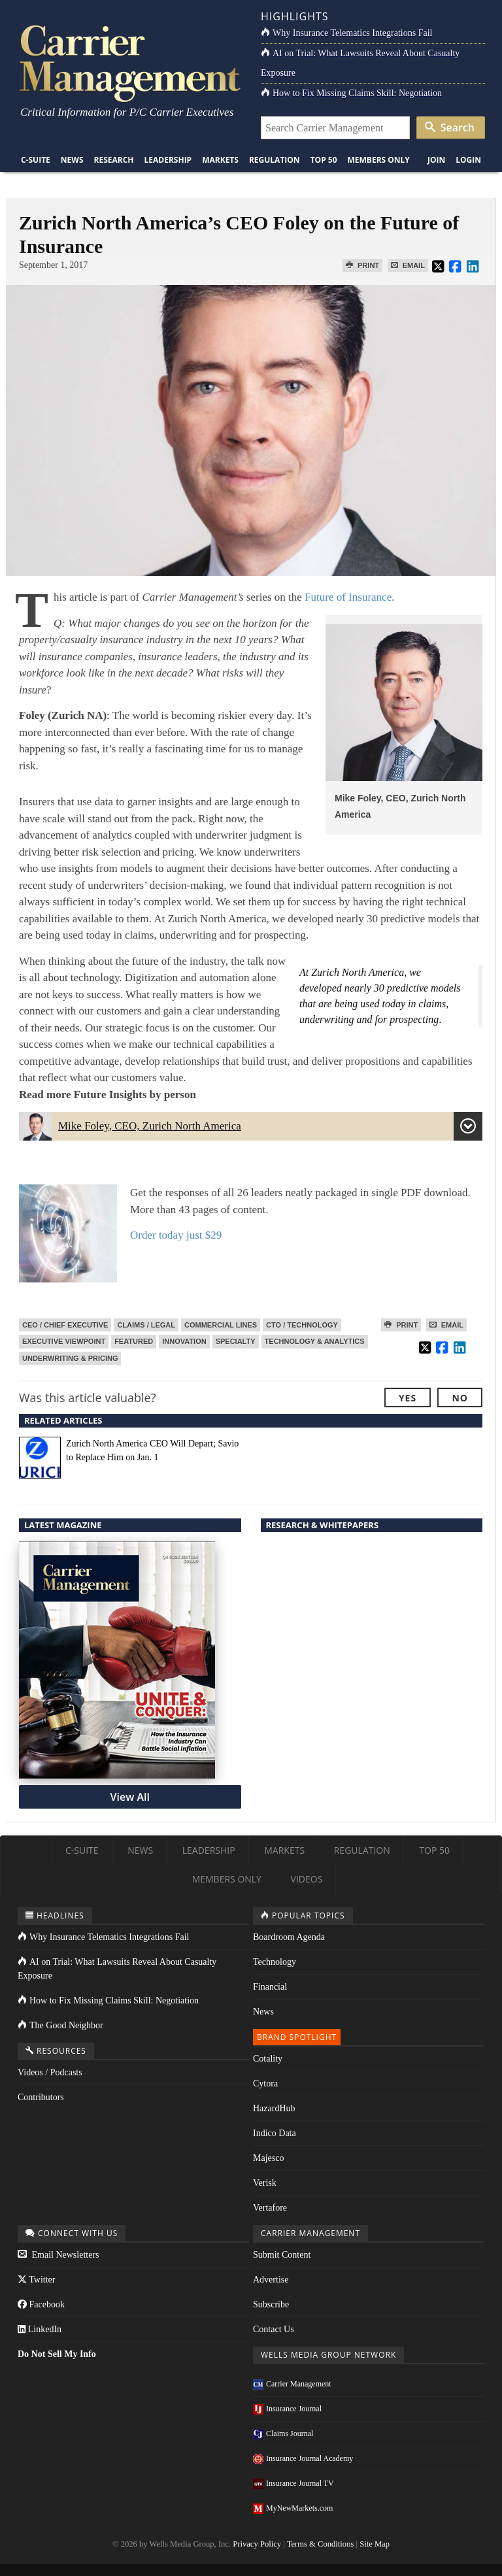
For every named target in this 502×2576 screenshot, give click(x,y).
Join (436, 159)
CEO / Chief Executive (65, 1325)
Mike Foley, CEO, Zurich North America (250, 1128)
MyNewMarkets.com (293, 2508)
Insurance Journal (287, 2408)
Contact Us (273, 2329)
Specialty (236, 1341)
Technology (274, 1962)
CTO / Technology (302, 1325)
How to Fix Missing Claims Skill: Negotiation (351, 93)
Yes (407, 1398)
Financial (270, 1987)
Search (450, 127)
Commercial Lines (220, 1325)
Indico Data (274, 2133)
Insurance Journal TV (293, 2483)
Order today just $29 (176, 1235)
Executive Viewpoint (63, 1341)
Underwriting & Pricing (70, 1358)
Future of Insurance (348, 597)
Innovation (184, 1341)
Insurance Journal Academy (303, 2458)
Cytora (265, 2083)
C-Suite (35, 159)
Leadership (168, 159)
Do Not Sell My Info (57, 2354)
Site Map (375, 2544)
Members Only (379, 159)
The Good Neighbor (60, 2025)
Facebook (41, 2304)
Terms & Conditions (320, 2544)
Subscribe (271, 2304)
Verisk (264, 2183)
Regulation (274, 159)
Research (114, 159)
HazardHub (274, 2108)
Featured (133, 1341)
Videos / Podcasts (50, 2072)
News (72, 159)
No (460, 1398)
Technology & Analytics (315, 1341)
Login (468, 159)
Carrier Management (292, 2383)
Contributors (41, 2097)
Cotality (267, 2059)
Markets (220, 159)
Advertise (270, 2279)
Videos (307, 1879)
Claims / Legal (146, 1325)
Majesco (268, 2158)
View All (130, 1797)
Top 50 (323, 159)
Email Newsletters (58, 2255)
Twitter (36, 2279)
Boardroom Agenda (289, 1937)
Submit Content (281, 2255)
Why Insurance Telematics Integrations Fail (346, 33)
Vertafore (270, 2208)
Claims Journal (283, 2433)
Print (362, 265)
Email (408, 265)
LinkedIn (39, 2329)
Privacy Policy (257, 2544)
